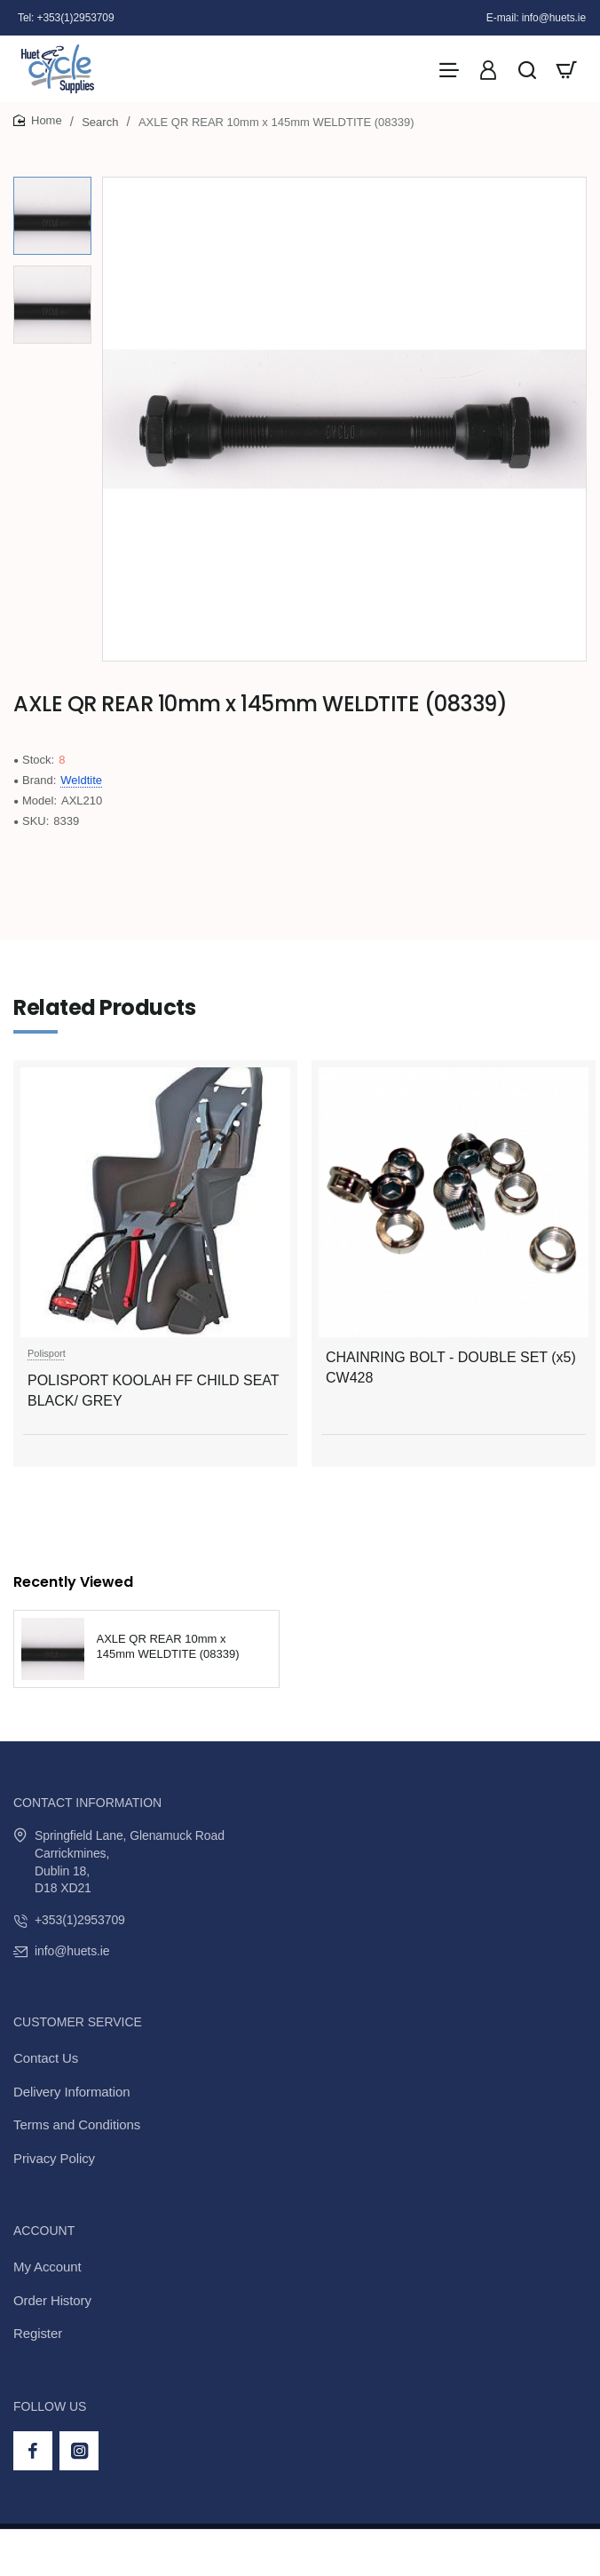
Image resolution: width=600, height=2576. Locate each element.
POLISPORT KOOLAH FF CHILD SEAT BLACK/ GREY (153, 1390)
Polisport (47, 1353)
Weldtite (81, 780)
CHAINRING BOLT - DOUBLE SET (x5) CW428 (451, 1367)
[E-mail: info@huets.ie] (536, 18)
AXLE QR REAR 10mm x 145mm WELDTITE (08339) (168, 1646)
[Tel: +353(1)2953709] (66, 18)
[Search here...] (527, 69)
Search (100, 122)
